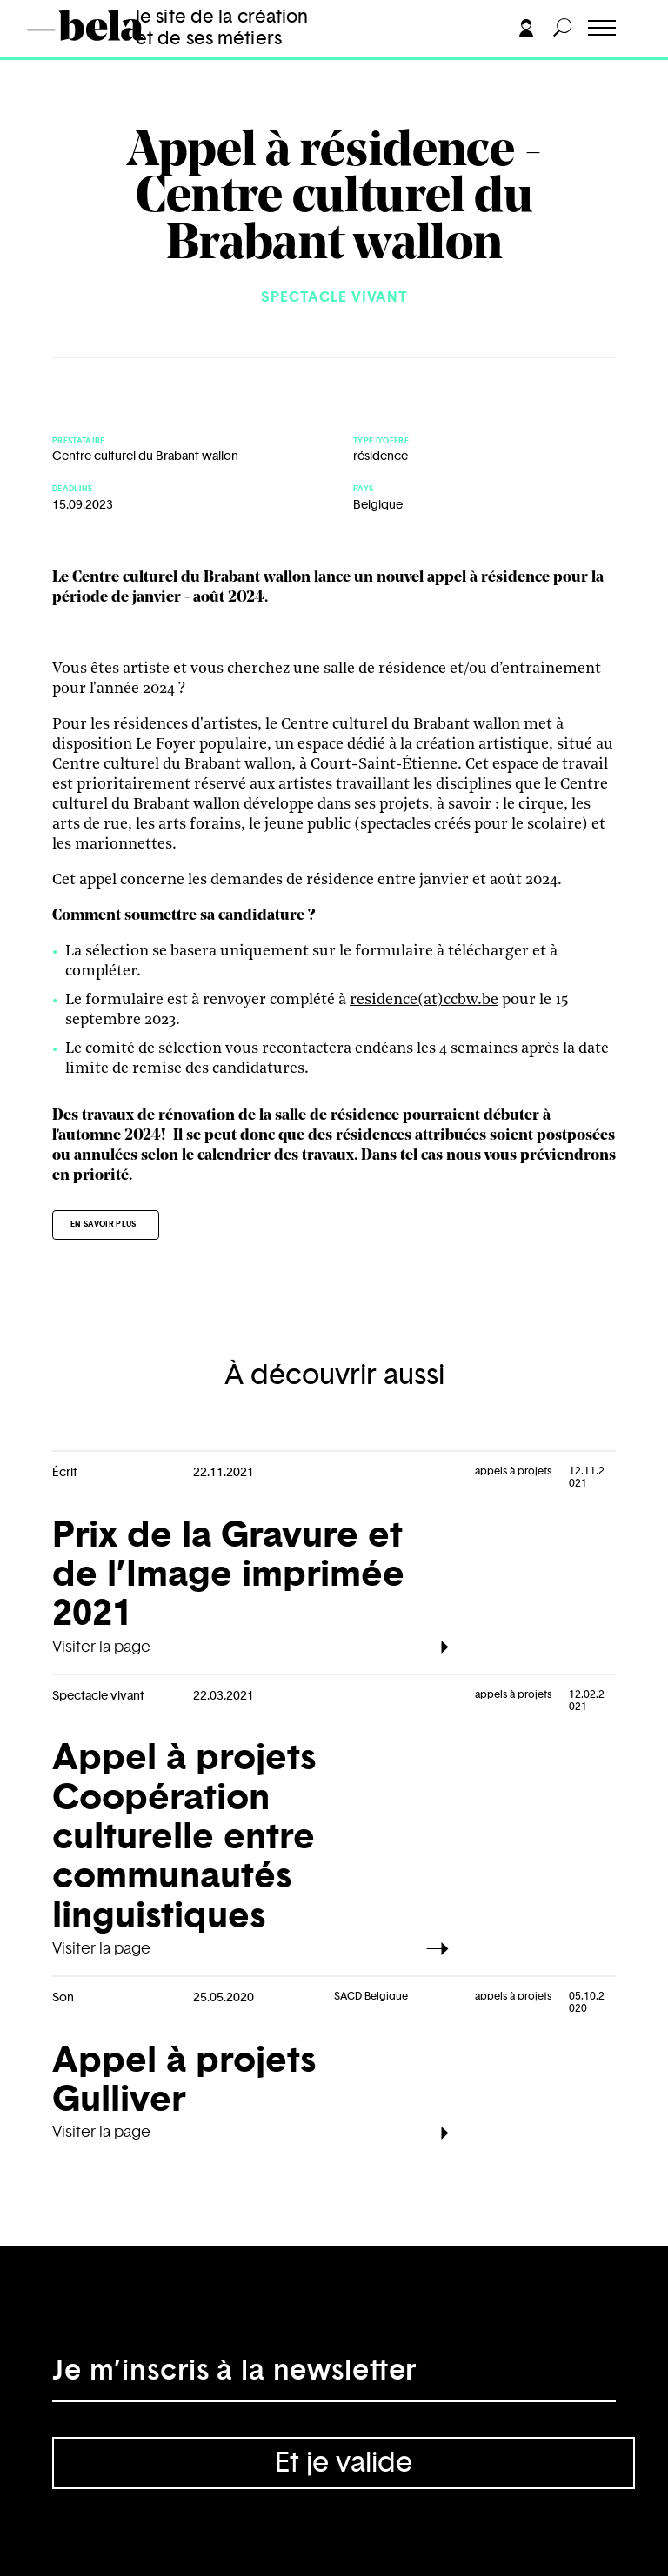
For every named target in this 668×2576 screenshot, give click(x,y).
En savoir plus (103, 1224)
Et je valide (343, 2463)
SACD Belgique (371, 1996)
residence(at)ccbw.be (424, 1000)
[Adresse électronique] (334, 2376)
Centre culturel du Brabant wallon (145, 456)
